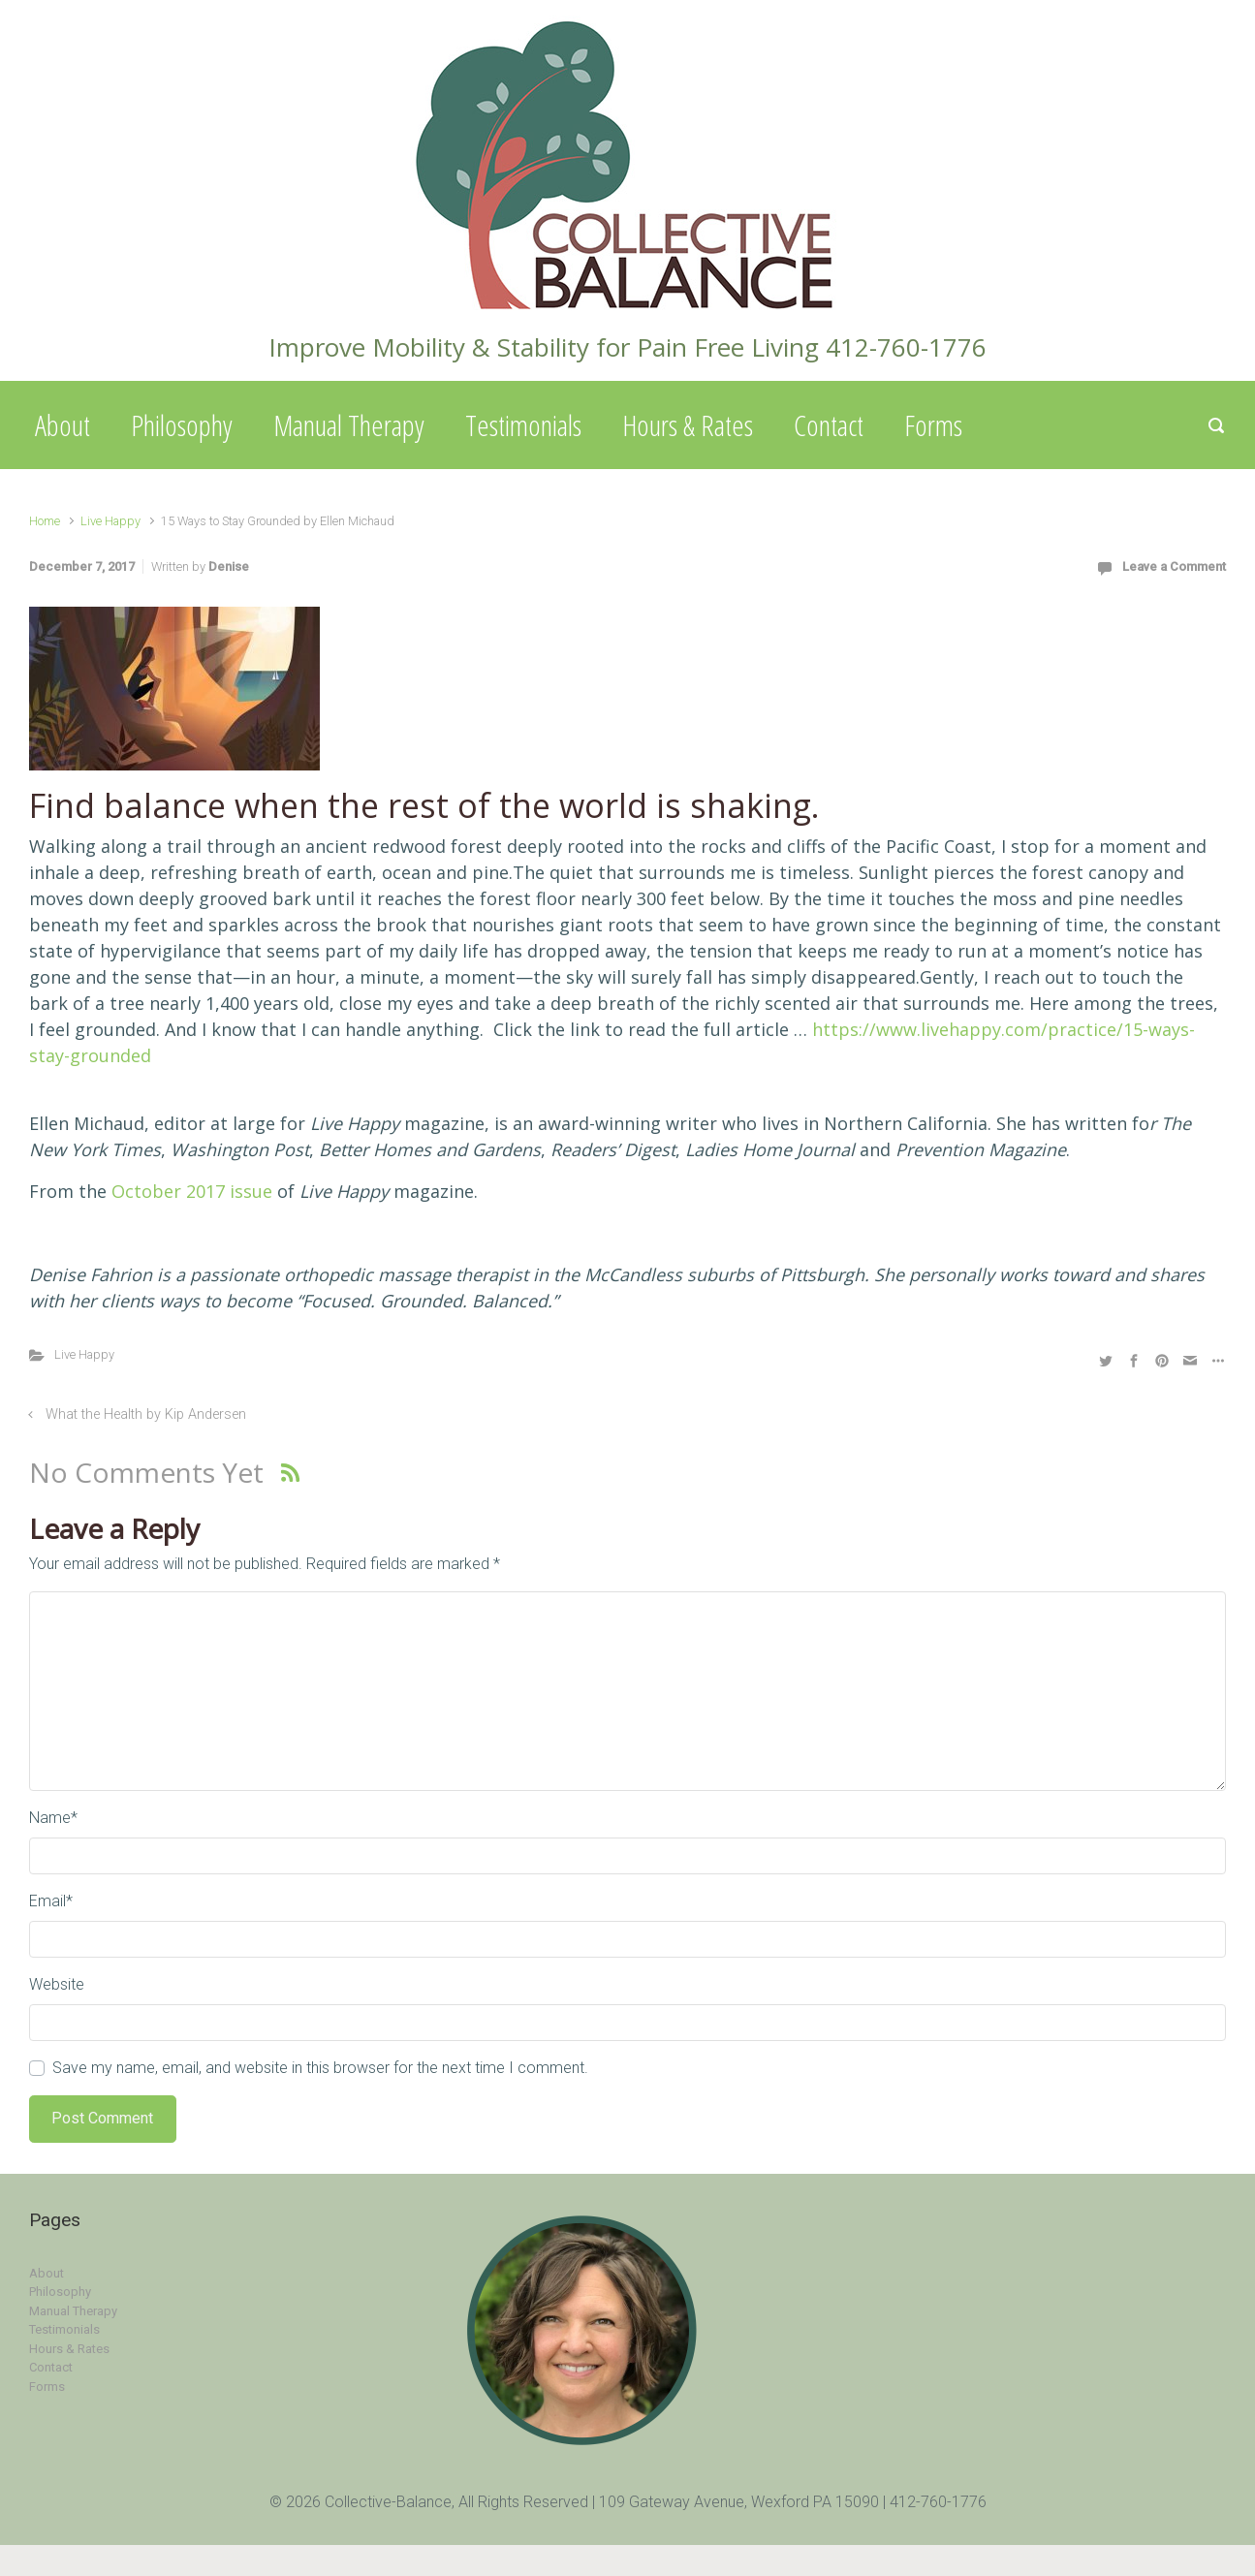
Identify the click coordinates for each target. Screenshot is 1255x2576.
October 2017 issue (191, 1191)
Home (44, 521)
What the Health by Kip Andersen (146, 1414)
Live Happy (110, 521)
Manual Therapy (348, 425)
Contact (828, 425)
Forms (933, 425)
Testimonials (523, 425)
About (62, 425)
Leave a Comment (1174, 566)
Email (51, 1901)
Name (53, 1817)
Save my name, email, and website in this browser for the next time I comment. (320, 2067)
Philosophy (182, 425)
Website (56, 1984)
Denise (228, 566)
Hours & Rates (687, 425)
